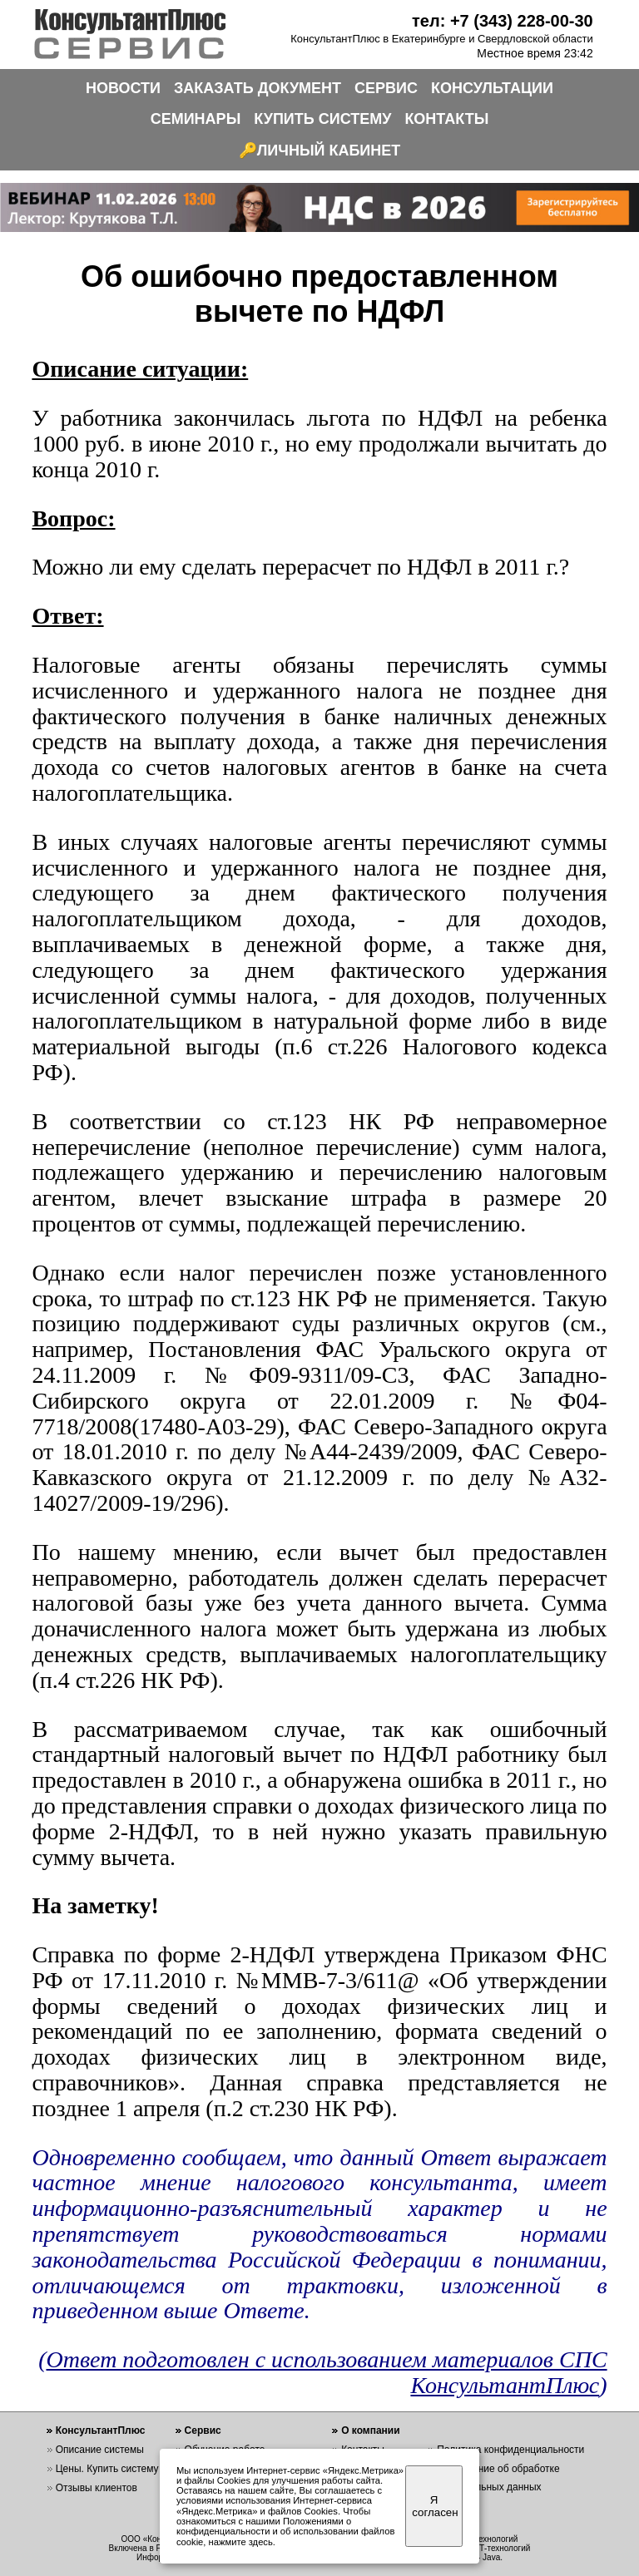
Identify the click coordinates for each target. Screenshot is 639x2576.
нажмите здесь (241, 2542)
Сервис (203, 2430)
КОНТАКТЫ (446, 119)
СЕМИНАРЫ (196, 119)
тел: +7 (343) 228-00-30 (502, 21)
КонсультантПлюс (101, 2430)
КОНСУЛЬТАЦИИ (492, 88)
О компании (370, 2430)
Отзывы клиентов (96, 2488)
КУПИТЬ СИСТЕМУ (322, 119)
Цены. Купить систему (107, 2469)
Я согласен (435, 2506)
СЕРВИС (386, 88)
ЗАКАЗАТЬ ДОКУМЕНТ (257, 88)
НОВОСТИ (123, 88)
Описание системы (100, 2449)
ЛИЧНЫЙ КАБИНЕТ (329, 150)
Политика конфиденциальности (510, 2449)
